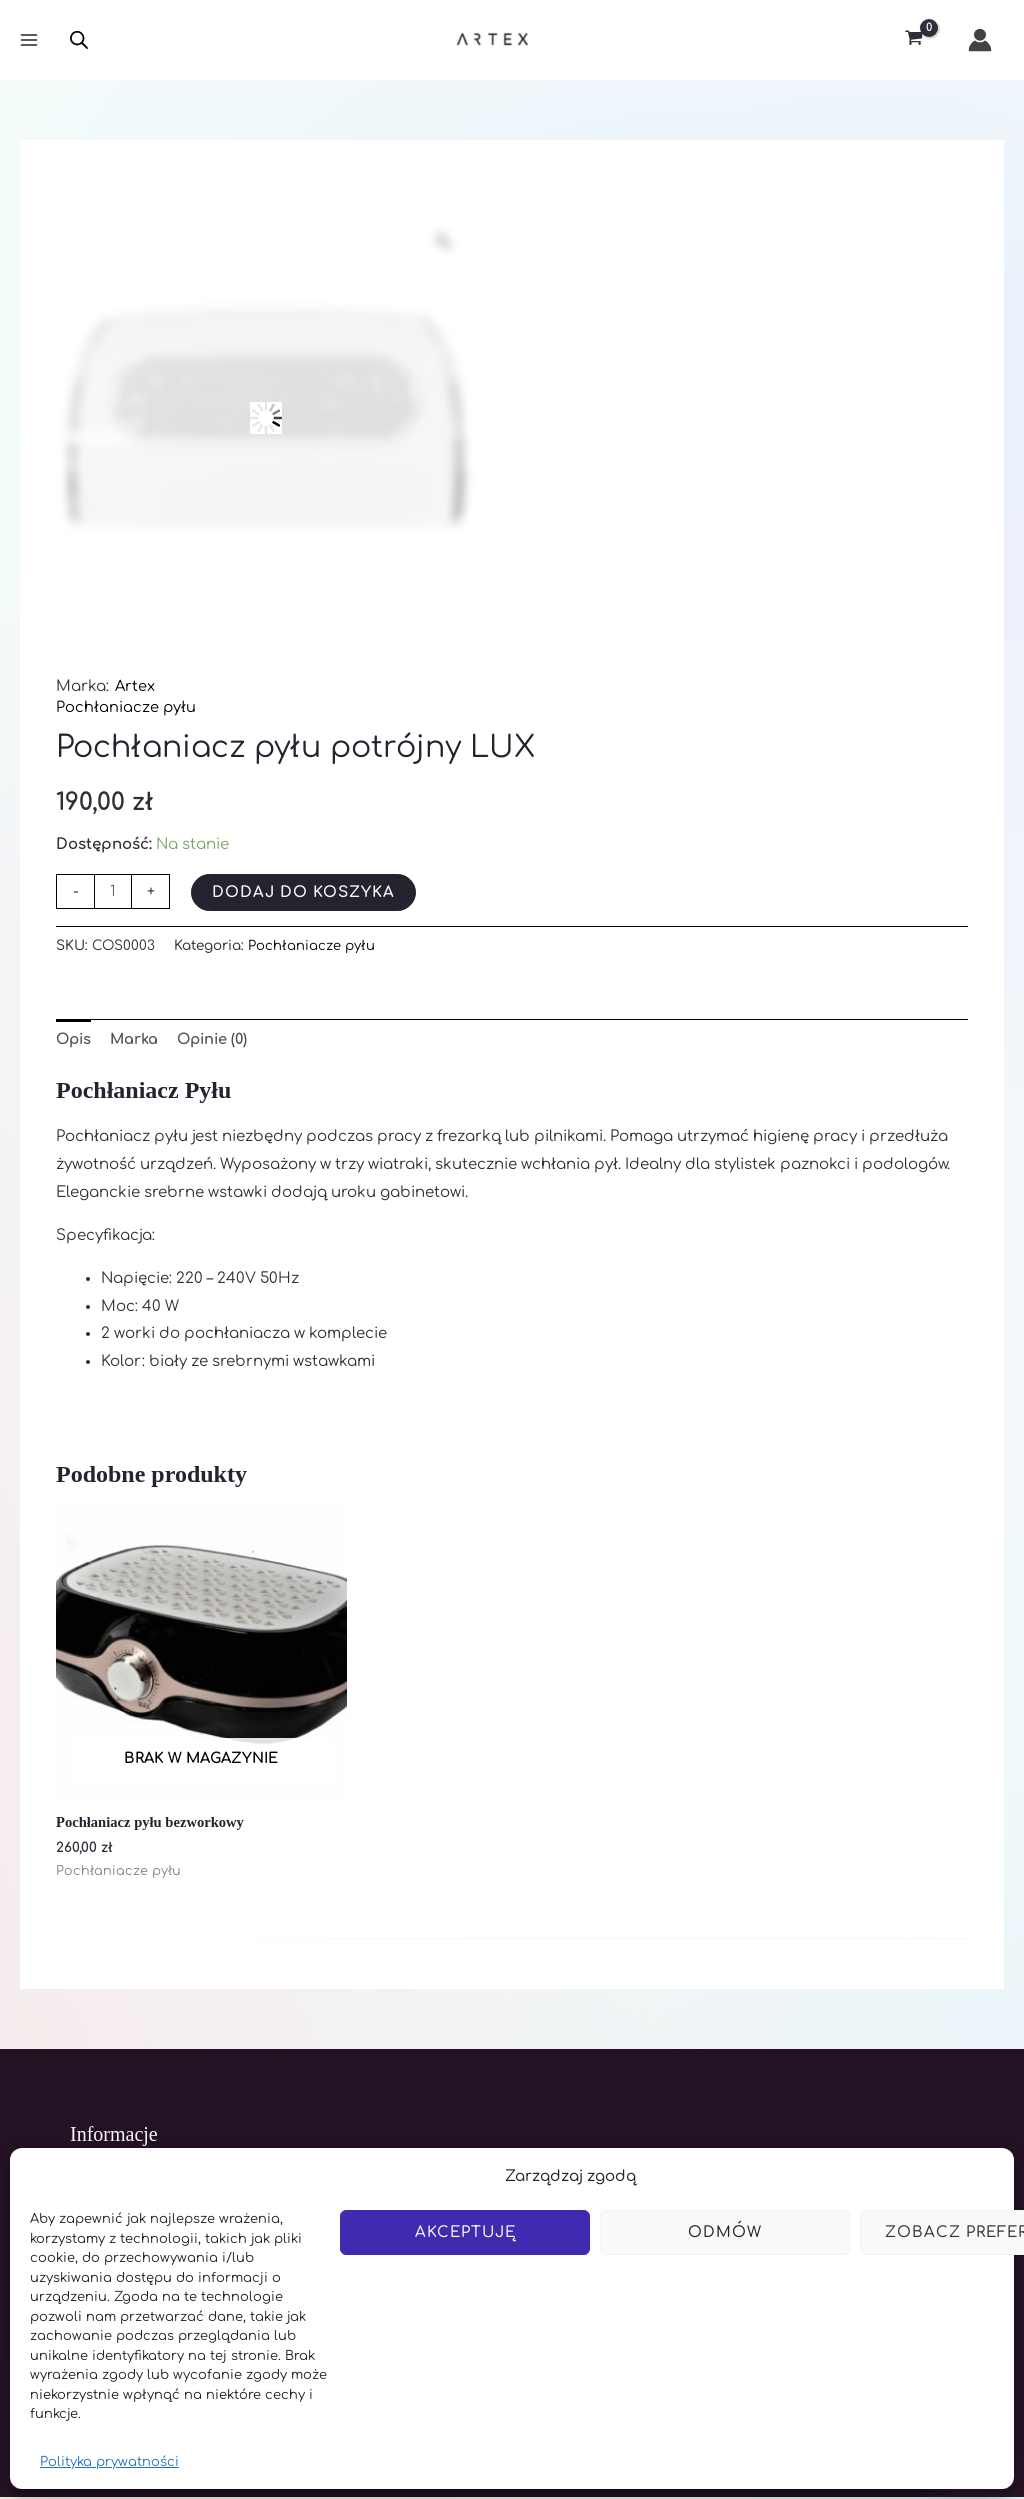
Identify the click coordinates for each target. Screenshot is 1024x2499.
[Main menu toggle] (28, 40)
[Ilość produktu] (113, 891)
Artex (135, 686)
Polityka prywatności (109, 2462)
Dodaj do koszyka (304, 892)
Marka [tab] (138, 1039)
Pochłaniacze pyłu (126, 707)
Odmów (725, 2232)
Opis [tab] (75, 1039)
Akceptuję (465, 2232)
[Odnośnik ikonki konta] (980, 40)
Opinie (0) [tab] (219, 1039)
